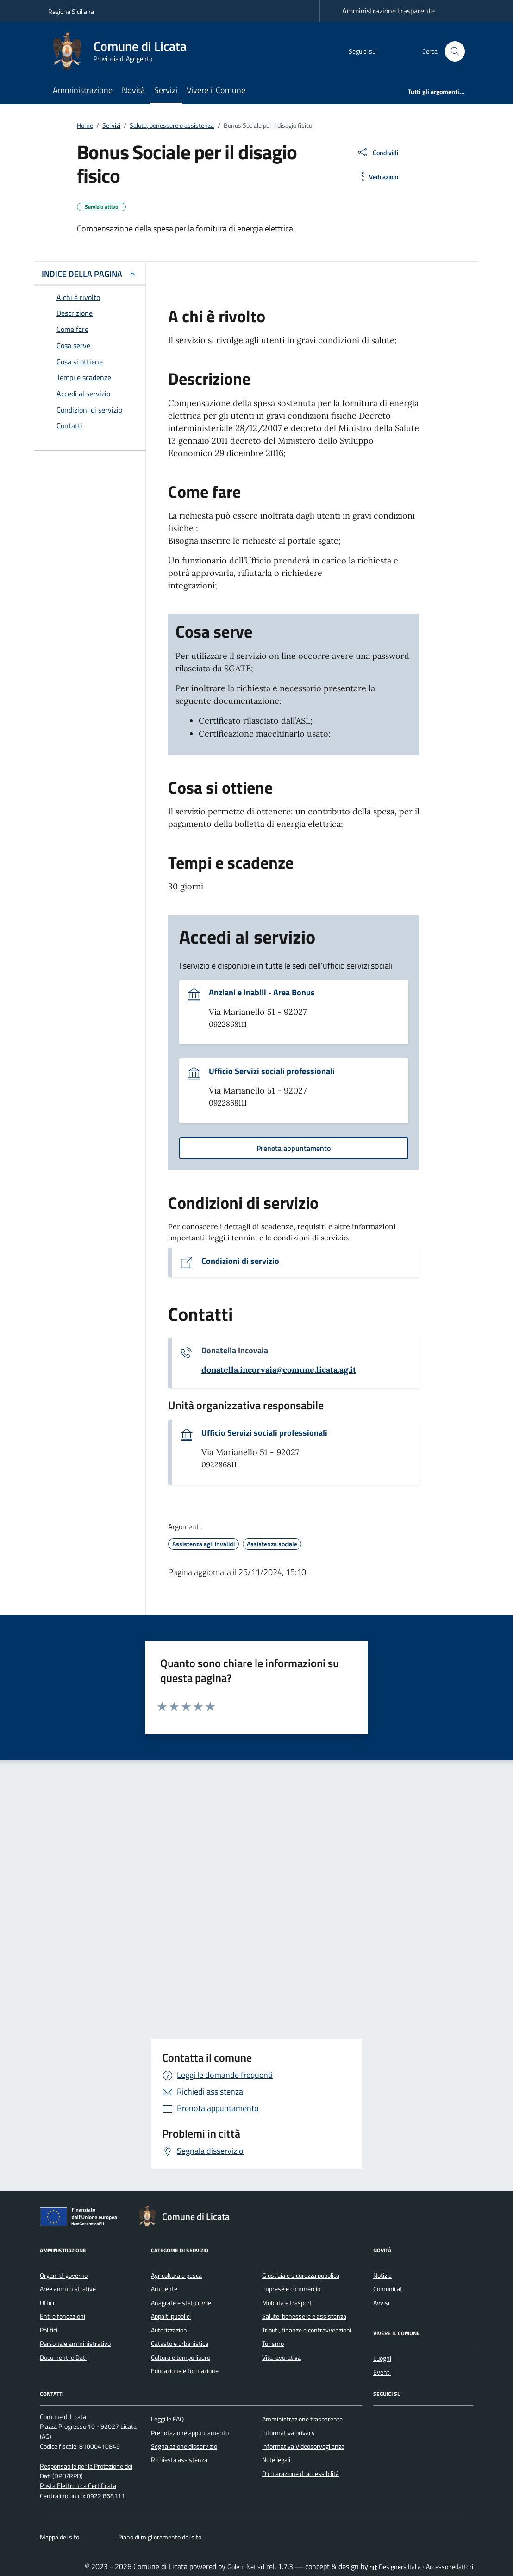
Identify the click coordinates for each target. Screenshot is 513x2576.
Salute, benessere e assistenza (304, 2316)
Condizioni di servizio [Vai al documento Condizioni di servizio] (240, 1261)
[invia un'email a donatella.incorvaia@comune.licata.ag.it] (278, 1369)
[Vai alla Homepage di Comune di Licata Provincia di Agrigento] (123, 51)
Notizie (382, 2275)
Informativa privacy (288, 2433)
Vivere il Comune (216, 90)
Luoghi (382, 2358)
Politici (48, 2330)
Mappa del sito (59, 2537)
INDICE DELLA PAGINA (82, 274)
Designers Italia (395, 2567)
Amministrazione (83, 90)
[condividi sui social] (377, 152)
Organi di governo (64, 2275)
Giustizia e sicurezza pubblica (300, 2275)
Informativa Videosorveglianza (303, 2446)
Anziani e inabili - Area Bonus (262, 992)
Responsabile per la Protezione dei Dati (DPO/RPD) (86, 2471)
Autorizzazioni (169, 2330)
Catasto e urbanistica (179, 2343)
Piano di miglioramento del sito (159, 2537)
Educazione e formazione (185, 2371)
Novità (133, 90)
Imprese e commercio (291, 2289)
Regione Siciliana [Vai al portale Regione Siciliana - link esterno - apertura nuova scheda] (71, 11)
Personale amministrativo (75, 2343)
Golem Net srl (245, 2567)
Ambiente (164, 2289)
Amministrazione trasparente (388, 10)
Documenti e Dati (63, 2357)
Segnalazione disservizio (184, 2446)
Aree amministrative (68, 2289)
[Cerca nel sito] (455, 52)
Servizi (165, 90)
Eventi (382, 2372)
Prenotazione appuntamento (190, 2433)
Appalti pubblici (171, 2316)
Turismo (273, 2343)
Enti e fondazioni (62, 2316)
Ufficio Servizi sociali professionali (272, 1071)
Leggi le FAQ (167, 2419)
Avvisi (381, 2303)
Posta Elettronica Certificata (78, 2486)
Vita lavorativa (281, 2357)
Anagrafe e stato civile (181, 2303)
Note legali (276, 2460)
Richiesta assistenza (179, 2460)
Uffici (47, 2303)
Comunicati (388, 2289)
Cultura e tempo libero (180, 2357)
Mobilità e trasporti (287, 2303)
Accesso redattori (449, 2567)
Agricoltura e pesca (176, 2275)
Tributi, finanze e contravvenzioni (306, 2330)
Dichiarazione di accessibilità (300, 2474)
